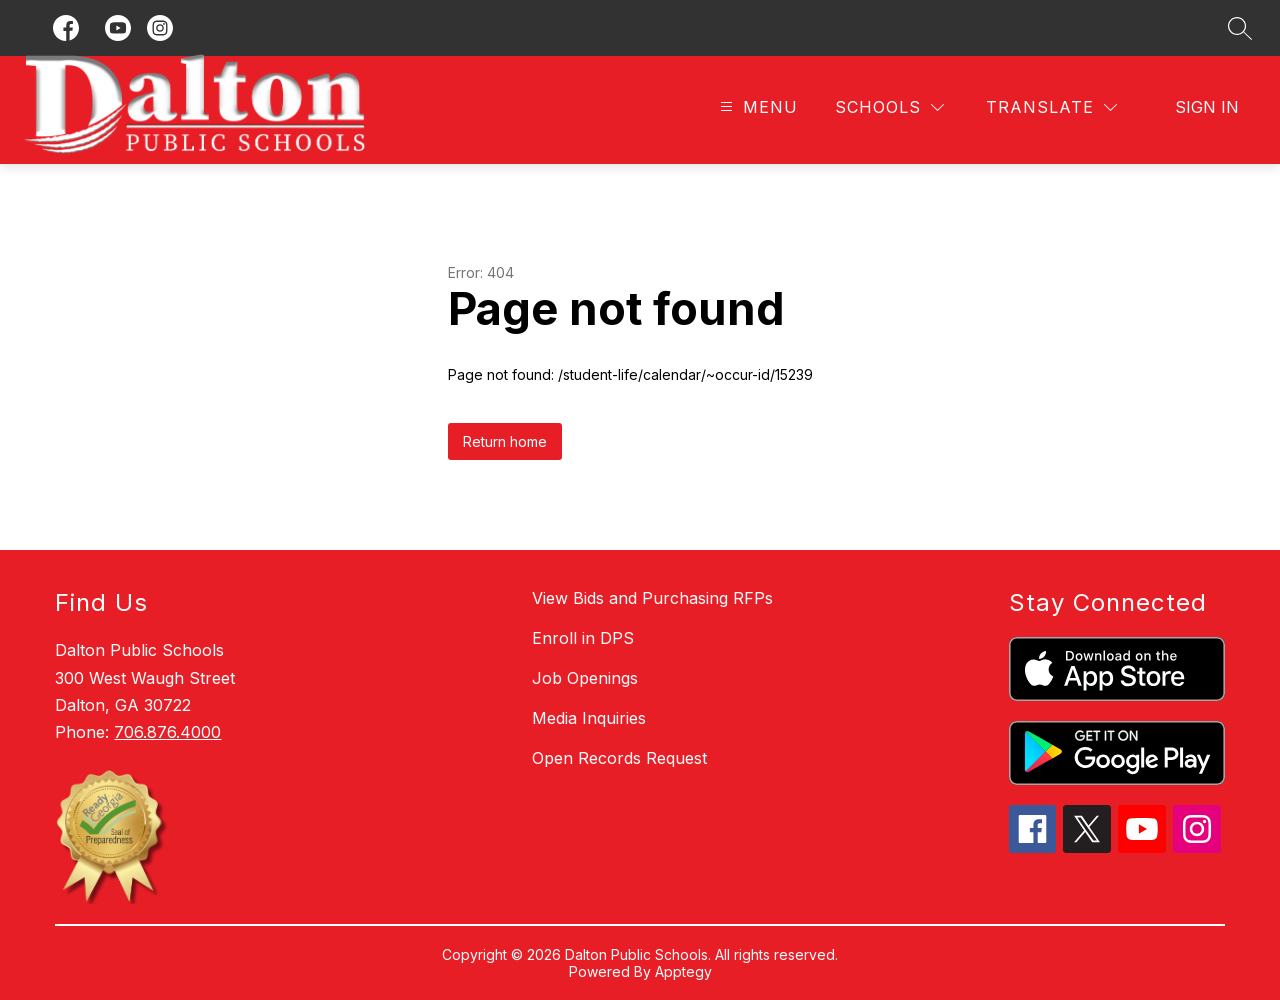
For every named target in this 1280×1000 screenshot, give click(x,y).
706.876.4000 (167, 732)
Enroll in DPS (583, 638)
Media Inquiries (589, 718)
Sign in (1207, 107)
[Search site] (1240, 28)
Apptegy (683, 971)
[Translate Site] (1051, 107)
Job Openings (585, 678)
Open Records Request (619, 758)
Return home (505, 441)
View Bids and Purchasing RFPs (652, 598)
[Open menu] (756, 107)
